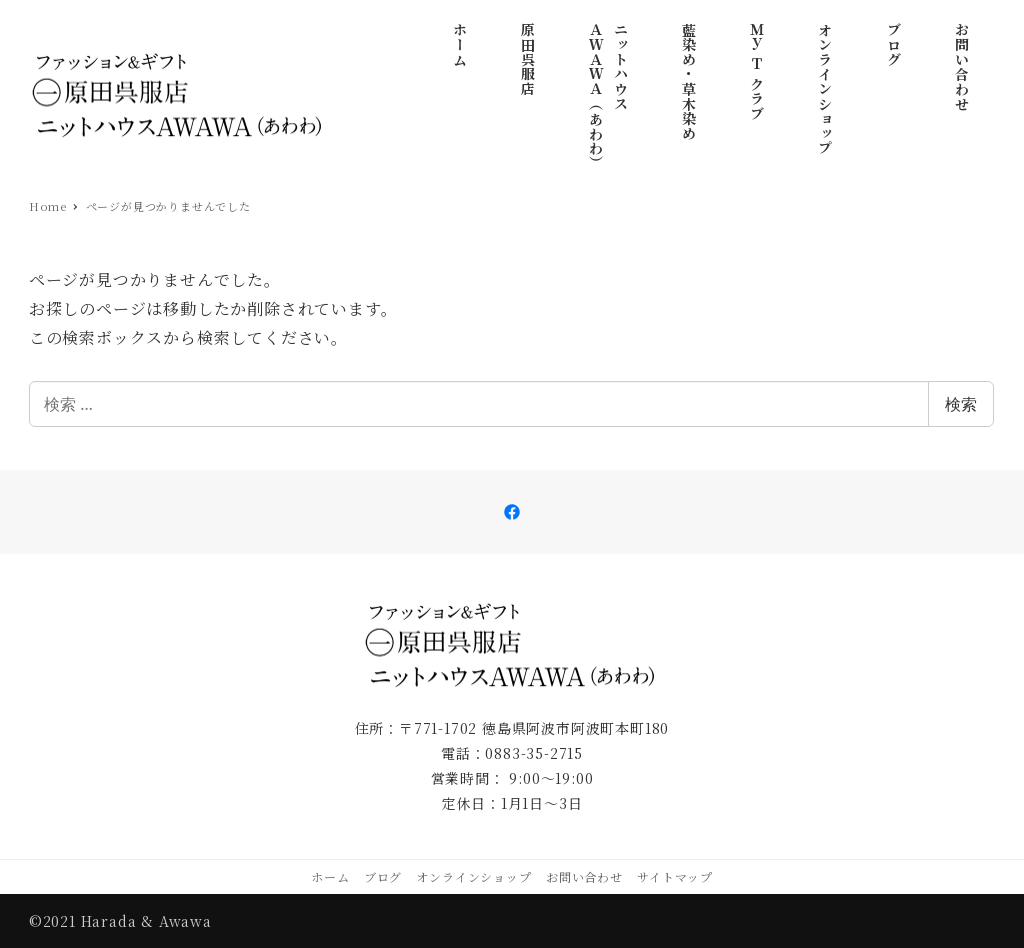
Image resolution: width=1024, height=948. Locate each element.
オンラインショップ (473, 876)
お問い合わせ (584, 876)
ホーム (330, 876)
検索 (961, 404)
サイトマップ (675, 876)
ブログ (383, 876)
